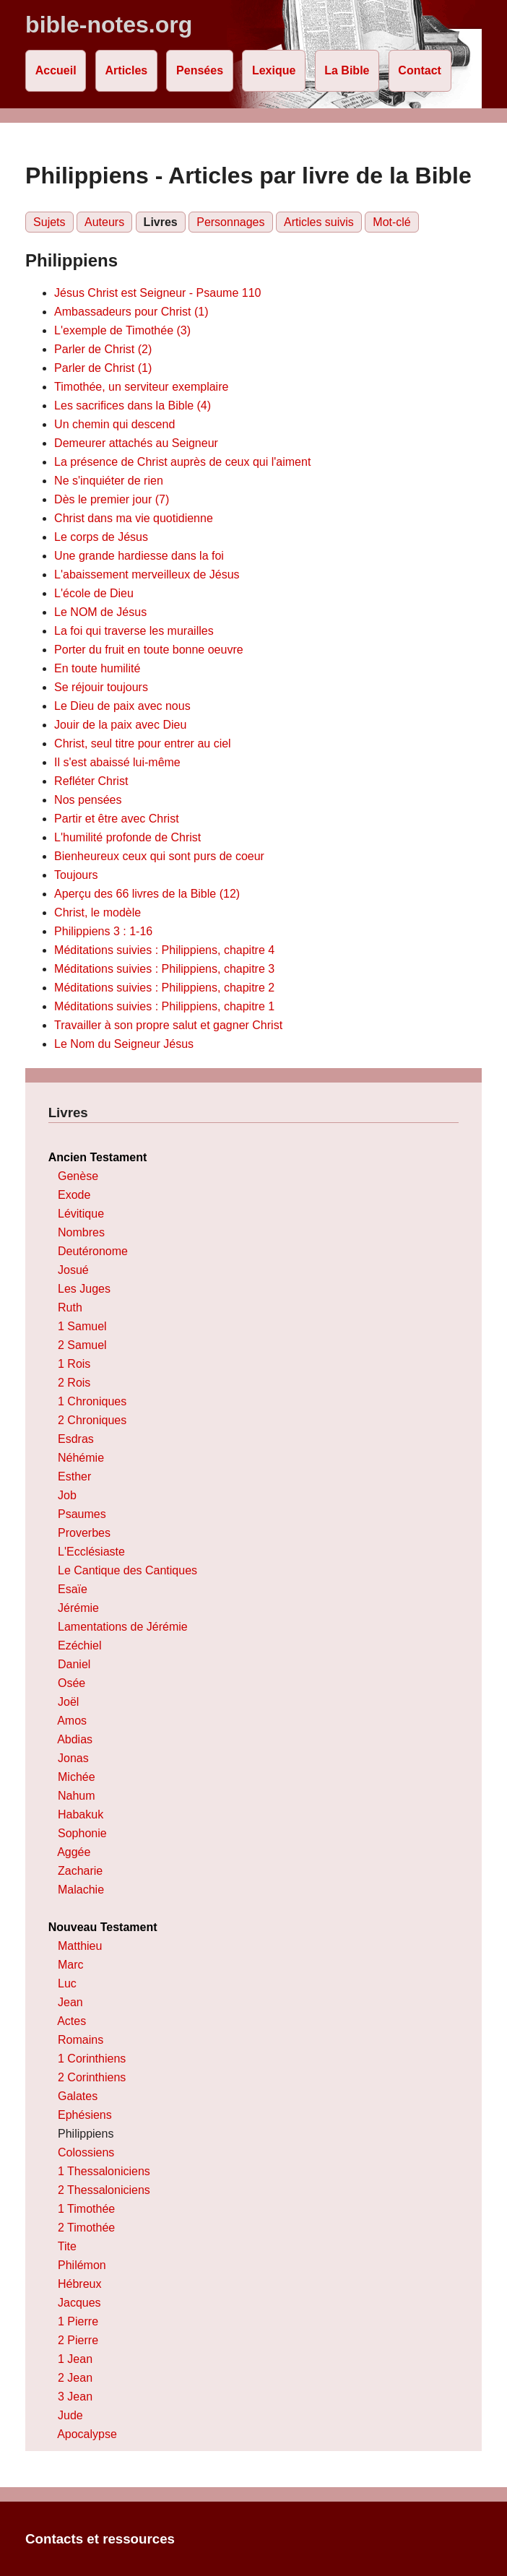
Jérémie (78, 1608)
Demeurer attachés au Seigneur (136, 443)
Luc (67, 1983)
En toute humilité (97, 668)
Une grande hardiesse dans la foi (139, 556)
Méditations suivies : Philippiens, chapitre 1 (164, 1006)
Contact (419, 70)
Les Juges (84, 1289)
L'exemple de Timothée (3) (122, 330)
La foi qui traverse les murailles (134, 631)
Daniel (74, 1664)
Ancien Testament (97, 1157)
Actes (71, 2021)
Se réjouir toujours (101, 687)
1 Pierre (78, 2321)
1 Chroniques (92, 1401)
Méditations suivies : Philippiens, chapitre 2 (164, 987)
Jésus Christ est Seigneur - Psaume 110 (157, 293)
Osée (71, 1683)
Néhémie (81, 1458)
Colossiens (86, 2152)
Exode (74, 1195)
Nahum (76, 1796)
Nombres (81, 1232)
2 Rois (74, 1382)
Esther (74, 1476)
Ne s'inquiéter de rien (108, 480)
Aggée (73, 1852)
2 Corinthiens (92, 2077)
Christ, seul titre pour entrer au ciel (142, 743)
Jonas (73, 1758)
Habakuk (80, 1814)
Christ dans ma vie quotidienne (133, 518)
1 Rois (74, 1364)
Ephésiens (85, 2115)
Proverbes (84, 1533)
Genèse (78, 1176)
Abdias (74, 1739)
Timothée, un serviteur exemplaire (141, 387)
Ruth (70, 1307)
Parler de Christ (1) (103, 368)
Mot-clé (391, 222)
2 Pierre (78, 2340)
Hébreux (79, 2284)
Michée (76, 1777)
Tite (67, 2246)
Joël (68, 1702)
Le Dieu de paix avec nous (122, 706)
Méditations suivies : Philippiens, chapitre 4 (164, 950)
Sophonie (82, 1833)
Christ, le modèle (97, 912)
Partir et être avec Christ (116, 818)
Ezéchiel (79, 1645)
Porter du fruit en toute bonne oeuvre (148, 649)
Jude (70, 2415)
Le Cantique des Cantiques (127, 1570)
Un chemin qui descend (114, 424)
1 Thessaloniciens (104, 2171)
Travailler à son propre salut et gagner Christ (168, 1025)
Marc (71, 1965)
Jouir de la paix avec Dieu (120, 725)
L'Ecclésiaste (91, 1551)
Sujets (49, 222)
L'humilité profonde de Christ (127, 837)
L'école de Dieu (94, 593)
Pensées (199, 70)
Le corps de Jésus (101, 537)
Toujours (76, 875)
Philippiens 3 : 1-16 (103, 931)
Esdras (76, 1439)
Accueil (56, 70)
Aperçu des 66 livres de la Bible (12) (147, 894)
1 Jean (75, 2359)
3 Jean (75, 2396)
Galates (78, 2096)
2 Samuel (82, 1345)
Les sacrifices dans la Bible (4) (132, 405)
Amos (72, 1720)
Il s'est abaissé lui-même (117, 762)
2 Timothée (86, 2227)
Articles (126, 70)
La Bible (346, 70)
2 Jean (75, 2378)
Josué (73, 1270)
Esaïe (72, 1589)
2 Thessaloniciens (104, 2190)
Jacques (79, 2303)
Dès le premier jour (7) (111, 499)
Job (67, 1495)
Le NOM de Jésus (100, 612)
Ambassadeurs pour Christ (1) (131, 311)
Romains (80, 2040)
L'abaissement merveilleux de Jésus (147, 574)
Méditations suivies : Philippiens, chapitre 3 (164, 969)
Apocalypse (87, 2434)
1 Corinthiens (92, 2058)
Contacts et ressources (100, 2538)
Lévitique (81, 1213)
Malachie (81, 1889)
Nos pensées (87, 800)
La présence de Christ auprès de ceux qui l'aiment (182, 462)
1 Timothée (86, 2209)
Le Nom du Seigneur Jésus (124, 1044)
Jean (70, 2002)
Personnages (230, 222)
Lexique (273, 70)
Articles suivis (319, 222)
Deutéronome (93, 1251)
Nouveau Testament (102, 1927)
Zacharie (80, 1871)
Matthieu (80, 1946)
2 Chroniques (92, 1420)
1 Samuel (82, 1326)
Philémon (82, 2265)
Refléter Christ (91, 781)
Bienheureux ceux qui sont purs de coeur (159, 856)
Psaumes (82, 1514)
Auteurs (104, 222)
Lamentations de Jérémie (123, 1627)
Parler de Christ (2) (103, 349)
